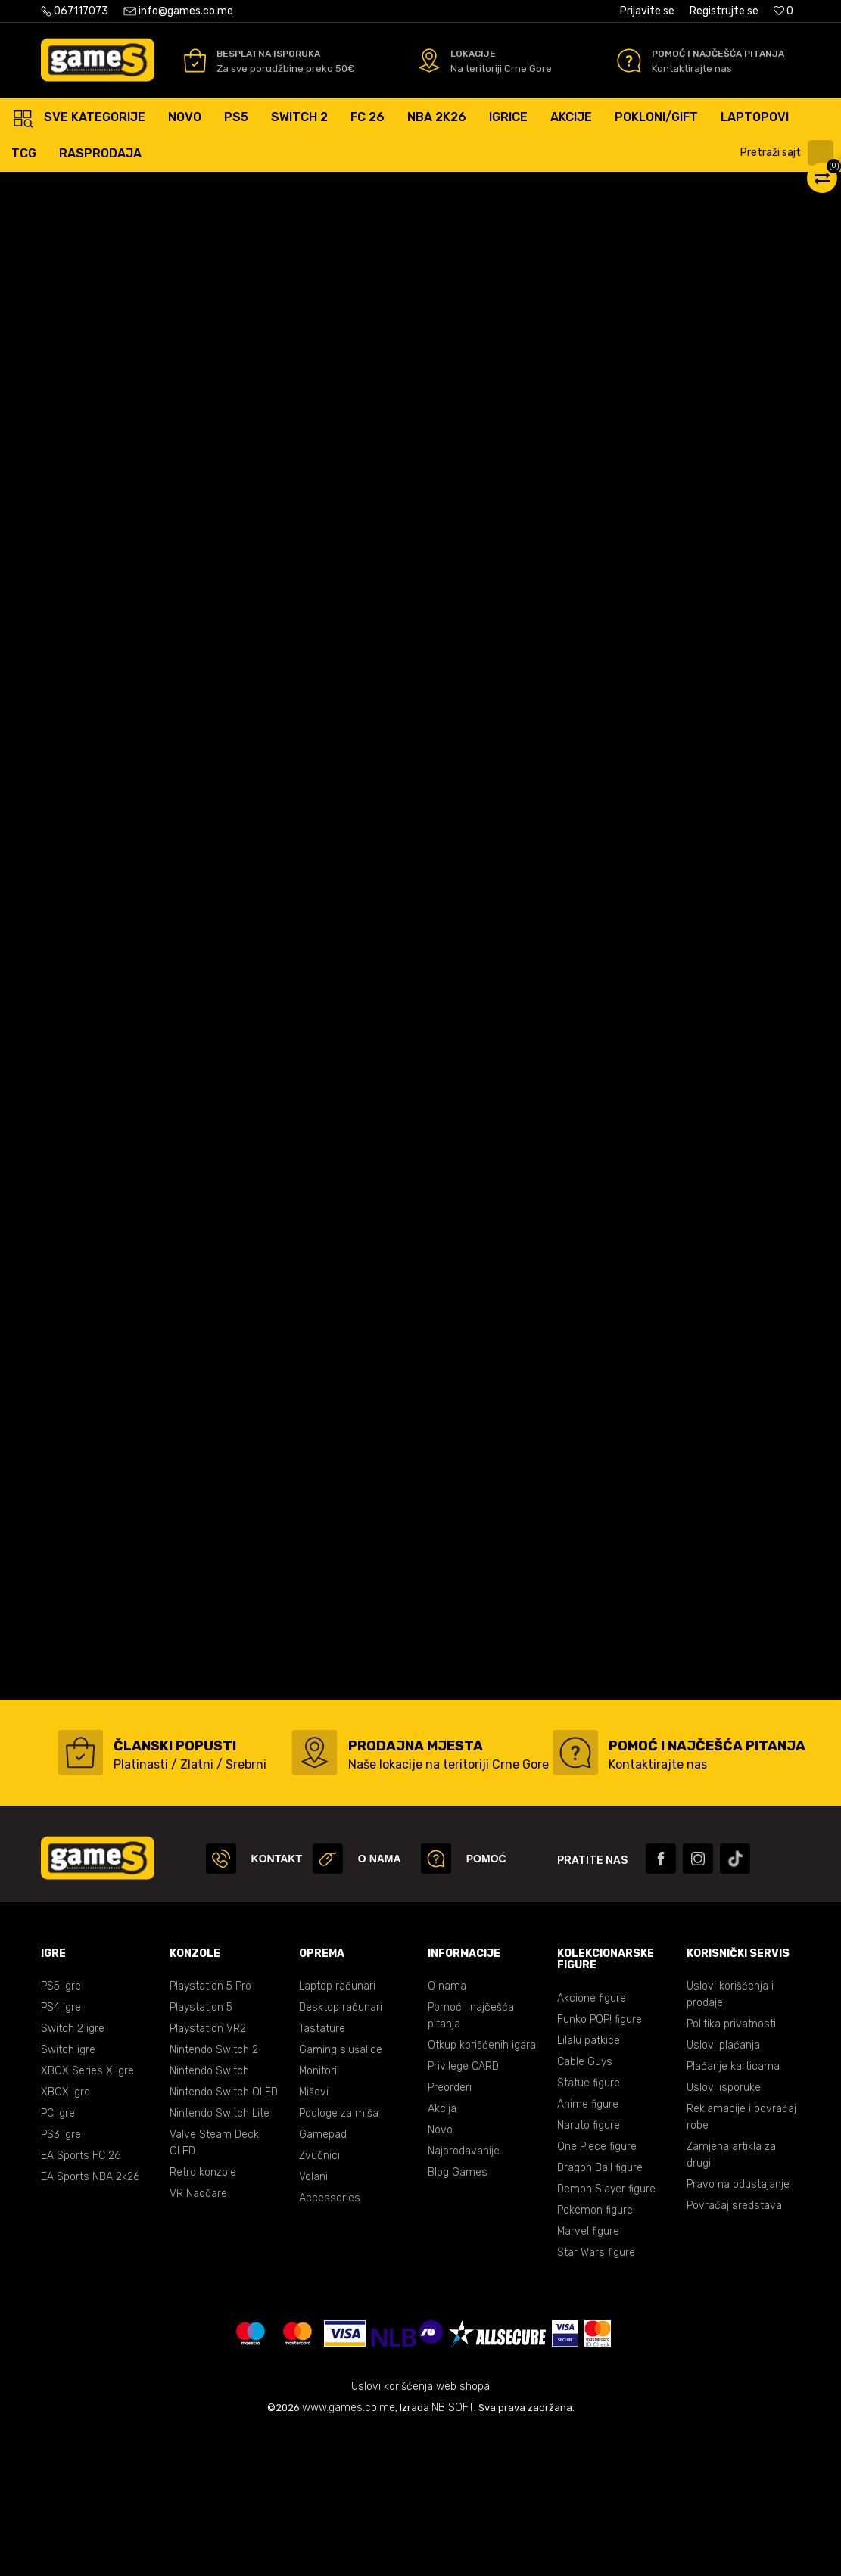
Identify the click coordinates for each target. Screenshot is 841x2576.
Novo (440, 2274)
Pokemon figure (595, 2354)
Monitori (318, 2215)
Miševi (314, 2236)
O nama (447, 2130)
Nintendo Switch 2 (214, 2194)
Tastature (322, 2173)
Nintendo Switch (209, 2215)
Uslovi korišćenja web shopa (420, 2531)
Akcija (442, 2253)
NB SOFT (452, 2552)
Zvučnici (319, 2300)
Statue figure (588, 2227)
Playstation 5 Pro (210, 2130)
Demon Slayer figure (606, 2333)
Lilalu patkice (588, 2185)
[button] (789, 152)
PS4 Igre (61, 2151)
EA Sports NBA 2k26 (90, 2321)
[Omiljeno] (783, 11)
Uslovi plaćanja (723, 2189)
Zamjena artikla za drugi (731, 2299)
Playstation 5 (201, 2151)
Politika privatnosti (731, 2168)
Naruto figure (588, 2269)
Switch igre (68, 2194)
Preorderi (450, 2232)
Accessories (329, 2342)
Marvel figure (588, 2375)
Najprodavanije (464, 2295)
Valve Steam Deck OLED (214, 2287)
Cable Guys (584, 2206)
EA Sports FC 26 (80, 2300)
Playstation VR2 (208, 2173)
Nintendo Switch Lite (219, 2257)
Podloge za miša (338, 2257)
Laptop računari (337, 2130)
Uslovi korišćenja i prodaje (730, 2139)
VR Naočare (198, 2338)
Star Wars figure (596, 2397)
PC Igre (58, 2257)
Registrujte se (724, 11)
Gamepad (323, 2279)
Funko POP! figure (599, 2164)
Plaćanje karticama (733, 2210)
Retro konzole (203, 2316)
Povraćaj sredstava (734, 2350)
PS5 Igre (61, 2130)
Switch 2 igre (72, 2173)
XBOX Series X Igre (87, 2215)
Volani (313, 2321)
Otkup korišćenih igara (482, 2189)
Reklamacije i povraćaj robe (741, 2261)
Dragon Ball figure (600, 2312)
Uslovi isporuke (724, 2232)
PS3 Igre (61, 2279)
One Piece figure (597, 2291)
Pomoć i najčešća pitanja (471, 2160)
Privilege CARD (463, 2210)
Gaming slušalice (340, 2194)
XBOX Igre (65, 2236)
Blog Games (457, 2316)
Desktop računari (340, 2151)
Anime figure (587, 2248)
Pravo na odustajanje (738, 2328)
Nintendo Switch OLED (224, 2236)
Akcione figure (591, 2142)
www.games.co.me (348, 2552)
